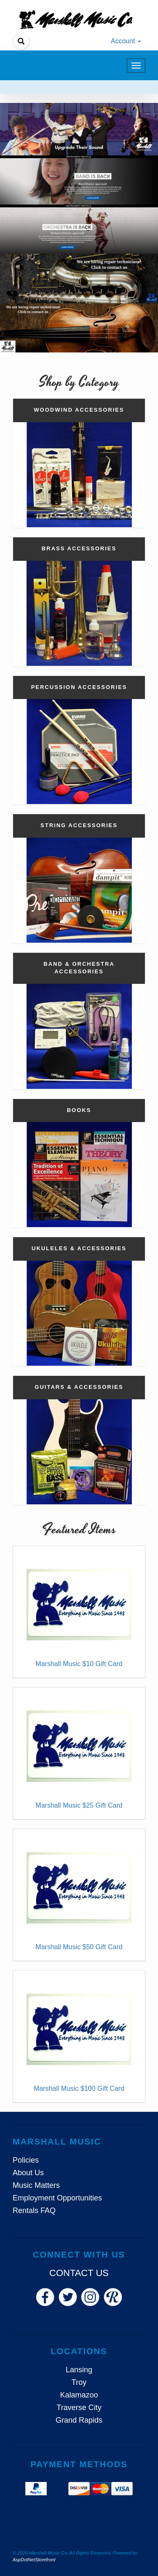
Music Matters (36, 2185)
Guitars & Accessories (79, 1387)
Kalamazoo (79, 2395)
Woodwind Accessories (79, 410)
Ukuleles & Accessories (79, 1248)
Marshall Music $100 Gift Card (79, 2088)
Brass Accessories (79, 548)
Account (126, 41)
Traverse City (78, 2407)
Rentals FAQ (34, 2210)
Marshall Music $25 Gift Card (78, 1805)
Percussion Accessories (79, 687)
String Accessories (79, 825)
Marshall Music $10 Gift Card (78, 1663)
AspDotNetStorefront (34, 2559)
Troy (79, 2382)
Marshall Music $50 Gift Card (78, 1946)
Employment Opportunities (57, 2198)
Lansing (79, 2370)
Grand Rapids (79, 2420)
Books (79, 1110)
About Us (28, 2173)
